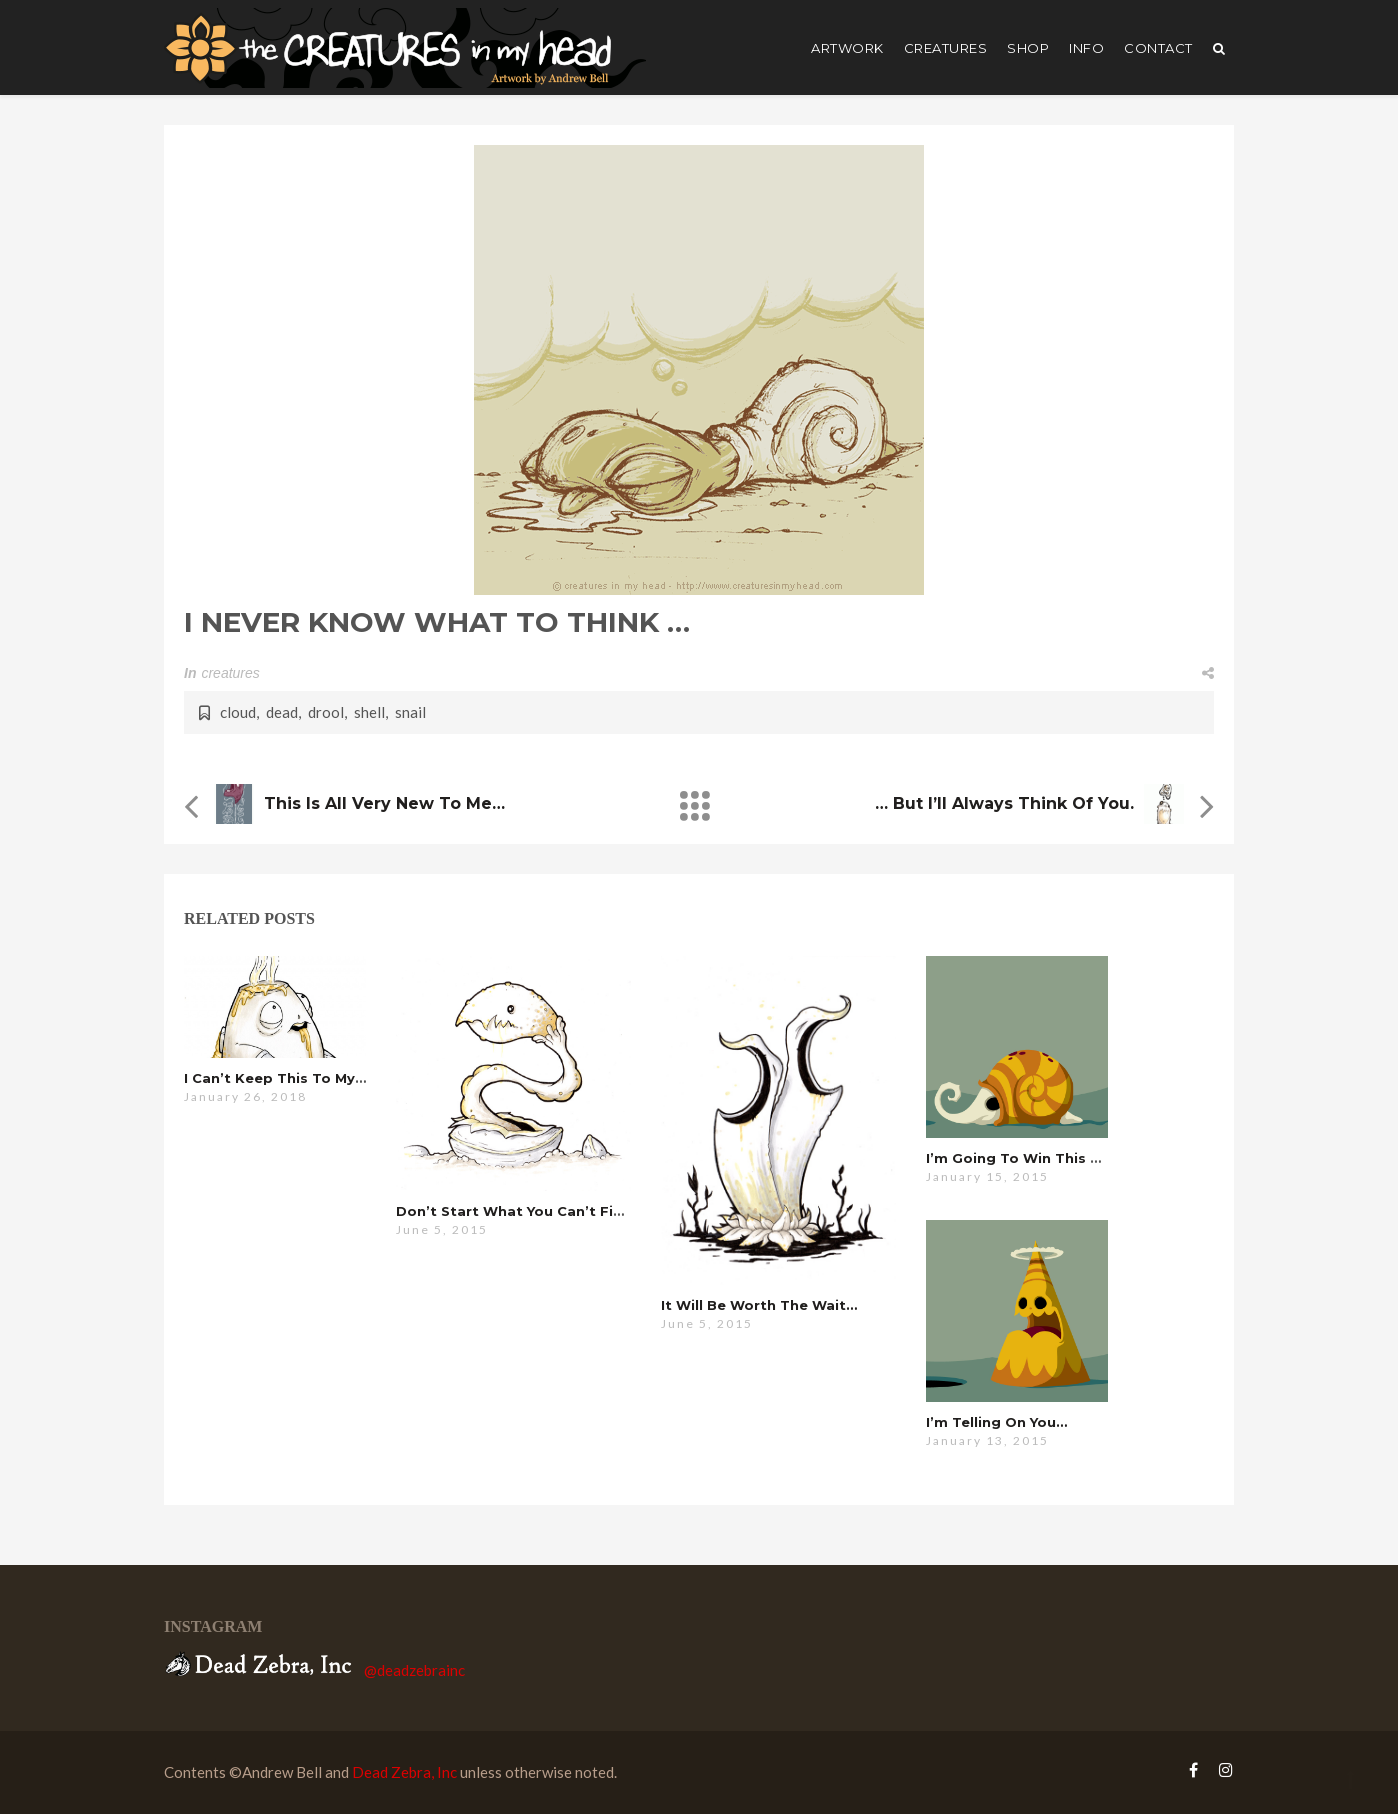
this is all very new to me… (384, 803)
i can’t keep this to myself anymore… (324, 1078)
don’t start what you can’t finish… (525, 1211)
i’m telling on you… (996, 1422)
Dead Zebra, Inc (404, 1772)
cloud (238, 712)
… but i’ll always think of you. (1004, 803)
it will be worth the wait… (759, 1305)
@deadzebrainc (414, 1670)
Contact (1158, 48)
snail (410, 712)
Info (1086, 48)
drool (326, 712)
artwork (847, 48)
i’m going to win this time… (1032, 1158)
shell (369, 712)
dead (282, 712)
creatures (946, 48)
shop (1028, 48)
